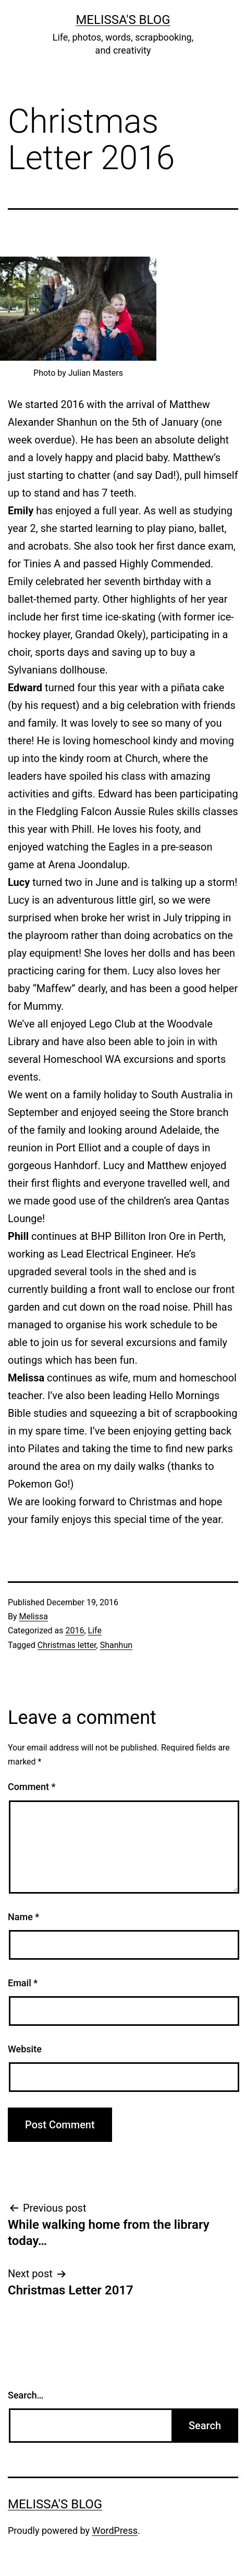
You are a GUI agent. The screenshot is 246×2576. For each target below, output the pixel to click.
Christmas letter (67, 1645)
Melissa (33, 1616)
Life (95, 1630)
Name (23, 1916)
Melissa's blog (123, 19)
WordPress (115, 2530)
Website (25, 2049)
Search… (26, 2395)
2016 (74, 1630)
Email (23, 1982)
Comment (31, 1786)
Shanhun (116, 1645)
